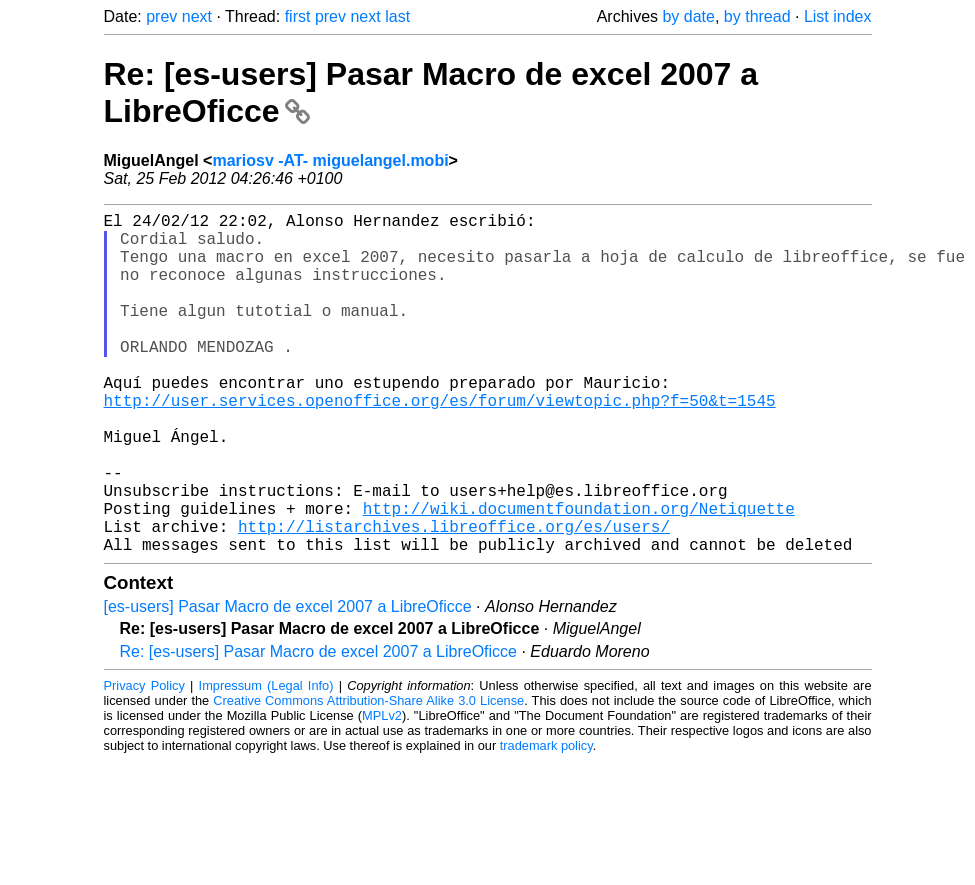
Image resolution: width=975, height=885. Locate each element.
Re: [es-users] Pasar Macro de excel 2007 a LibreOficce (319, 727)
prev (161, 16)
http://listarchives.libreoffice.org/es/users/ (454, 598)
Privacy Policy (144, 761)
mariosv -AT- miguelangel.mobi (330, 160)
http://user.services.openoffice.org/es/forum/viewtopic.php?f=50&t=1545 (440, 444)
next (197, 16)
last (397, 16)
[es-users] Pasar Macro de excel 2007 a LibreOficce (288, 682)
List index (838, 16)
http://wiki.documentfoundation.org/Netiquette (579, 576)
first (298, 16)
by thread (757, 16)
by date (688, 16)
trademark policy (546, 821)
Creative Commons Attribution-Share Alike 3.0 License (368, 776)
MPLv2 (382, 791)
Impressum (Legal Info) (266, 761)
